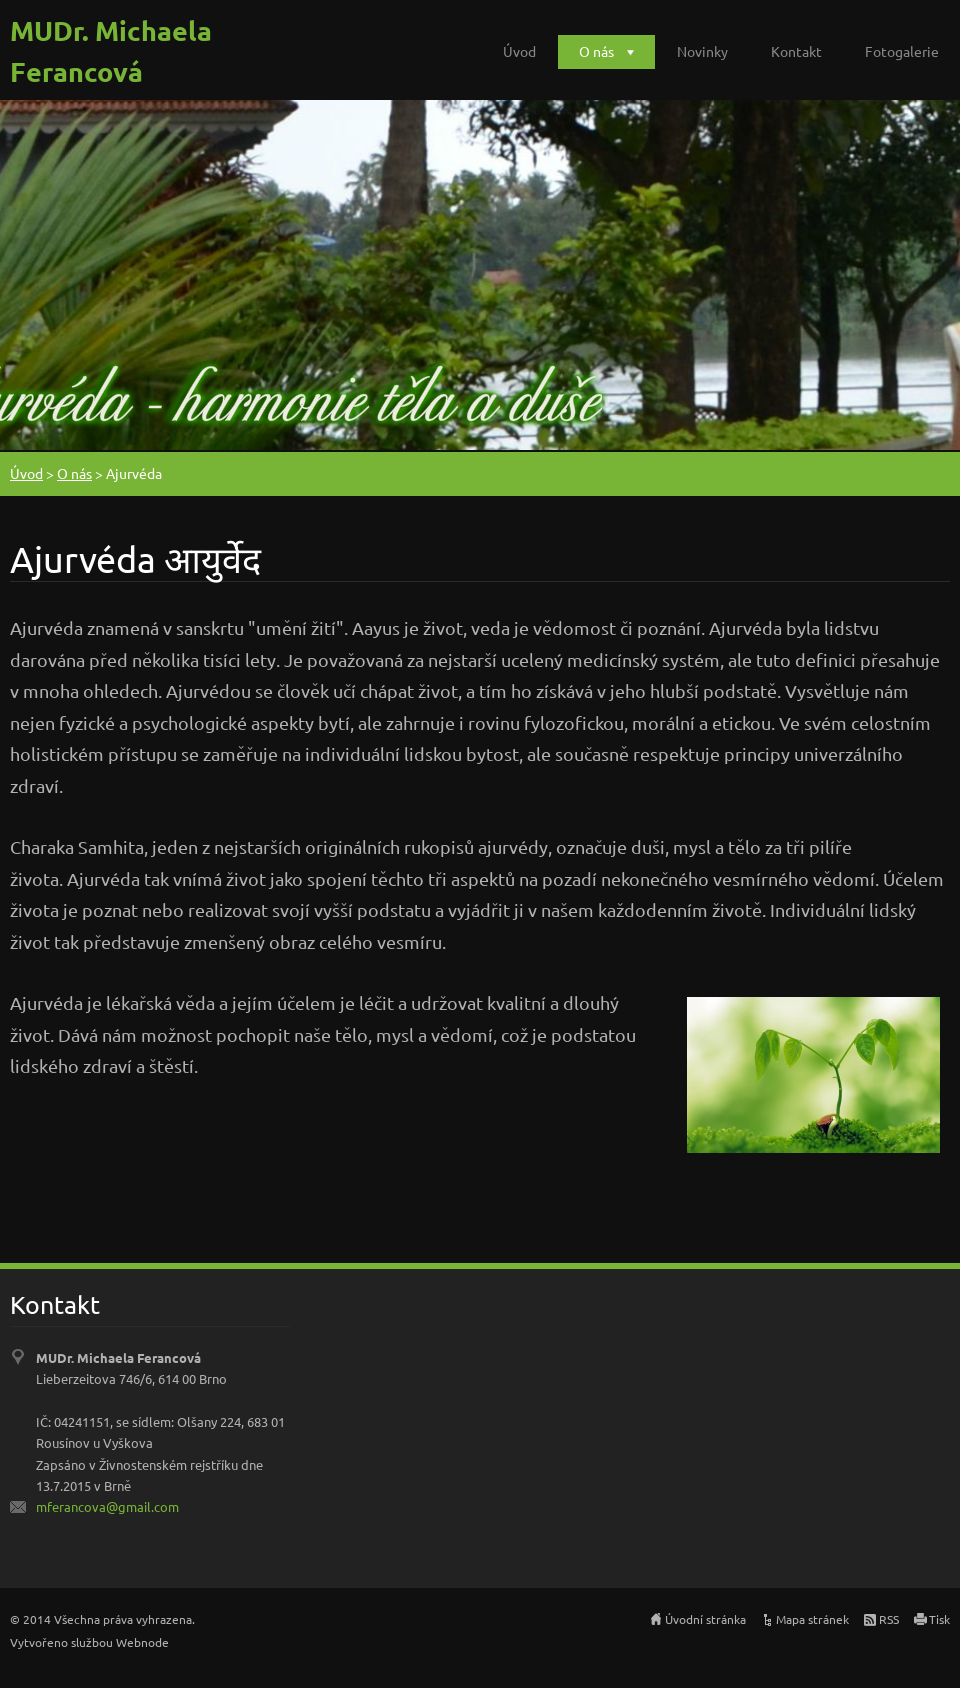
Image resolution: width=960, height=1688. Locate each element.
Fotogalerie (902, 51)
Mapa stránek (812, 1619)
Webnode (142, 1642)
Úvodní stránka (705, 1619)
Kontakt (796, 51)
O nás (596, 51)
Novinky (702, 51)
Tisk (939, 1619)
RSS (889, 1619)
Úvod (519, 51)
